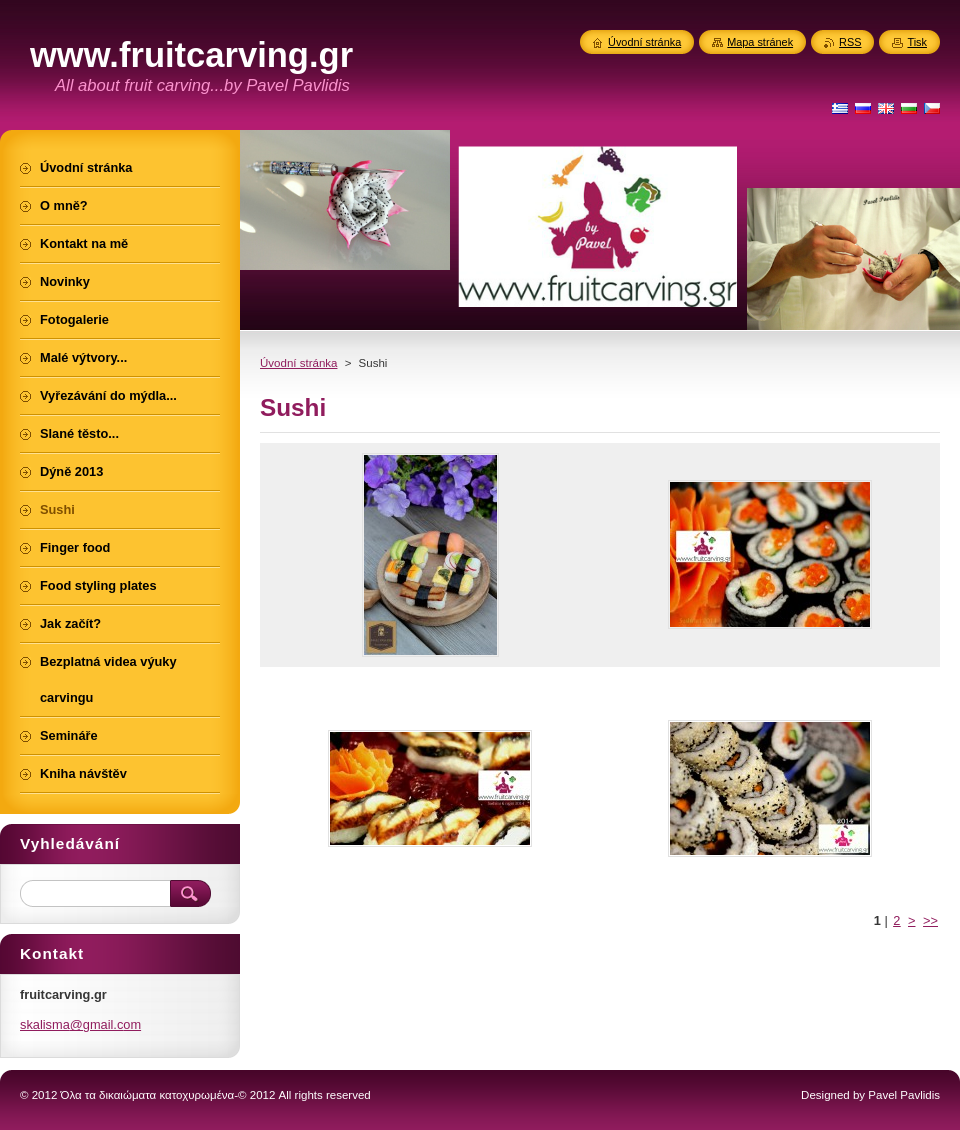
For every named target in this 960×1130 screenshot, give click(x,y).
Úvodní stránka (298, 363)
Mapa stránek (760, 42)
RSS (850, 42)
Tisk (917, 42)
